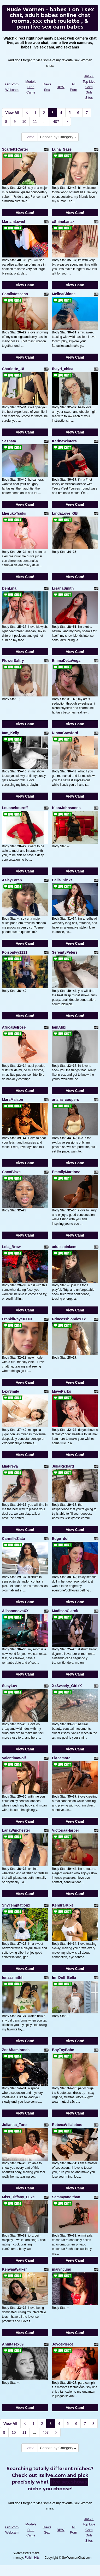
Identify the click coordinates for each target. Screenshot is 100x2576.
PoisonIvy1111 (14, 952)
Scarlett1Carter (15, 149)
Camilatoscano (15, 294)
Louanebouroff (15, 808)
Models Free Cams (30, 87)
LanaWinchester (16, 1830)
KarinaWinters (64, 441)
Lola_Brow (11, 1247)
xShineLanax (63, 221)
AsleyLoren (12, 880)
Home (29, 137)
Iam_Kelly (10, 733)
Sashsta (9, 441)
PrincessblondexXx (69, 1319)
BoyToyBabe (63, 2050)
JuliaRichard (63, 1466)
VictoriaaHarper (65, 1830)
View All (12, 113)
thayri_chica (62, 369)
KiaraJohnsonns (66, 808)
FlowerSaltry (13, 660)
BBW (60, 87)
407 (56, 121)
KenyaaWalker (14, 2269)
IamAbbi (59, 1027)
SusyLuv (9, 1686)
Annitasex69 (12, 2344)
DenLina (9, 588)
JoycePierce (62, 2344)
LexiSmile (10, 1391)
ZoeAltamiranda (16, 2050)
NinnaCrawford (65, 733)
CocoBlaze (11, 1172)
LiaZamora (61, 1758)
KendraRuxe (62, 1905)
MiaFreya (10, 1466)
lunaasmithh (12, 1977)
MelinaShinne (63, 294)
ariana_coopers (65, 1099)
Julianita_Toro (14, 2125)
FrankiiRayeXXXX (17, 1319)
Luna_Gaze (62, 149)
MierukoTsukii (14, 513)
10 (24, 121)
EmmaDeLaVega (66, 660)
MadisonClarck (65, 1611)
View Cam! (25, 213)
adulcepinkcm (64, 1247)
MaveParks (61, 1391)
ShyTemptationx (16, 1905)
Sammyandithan (66, 2197)
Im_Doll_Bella (64, 1977)
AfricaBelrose (14, 1027)
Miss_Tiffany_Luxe (18, 2197)
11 (35, 121)
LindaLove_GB (65, 513)
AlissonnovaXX (15, 1611)
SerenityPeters (65, 952)
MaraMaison (12, 1099)
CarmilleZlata (13, 1538)
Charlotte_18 (13, 369)
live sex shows (69, 2482)
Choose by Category (58, 137)
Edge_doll (60, 1538)
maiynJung (61, 2269)
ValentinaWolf (14, 1758)
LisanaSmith (63, 588)
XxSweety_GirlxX (67, 1686)
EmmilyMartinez (66, 1172)
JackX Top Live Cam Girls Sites (89, 87)
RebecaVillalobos (67, 2125)
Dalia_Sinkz (62, 880)
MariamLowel (13, 221)
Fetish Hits (32, 2557)
